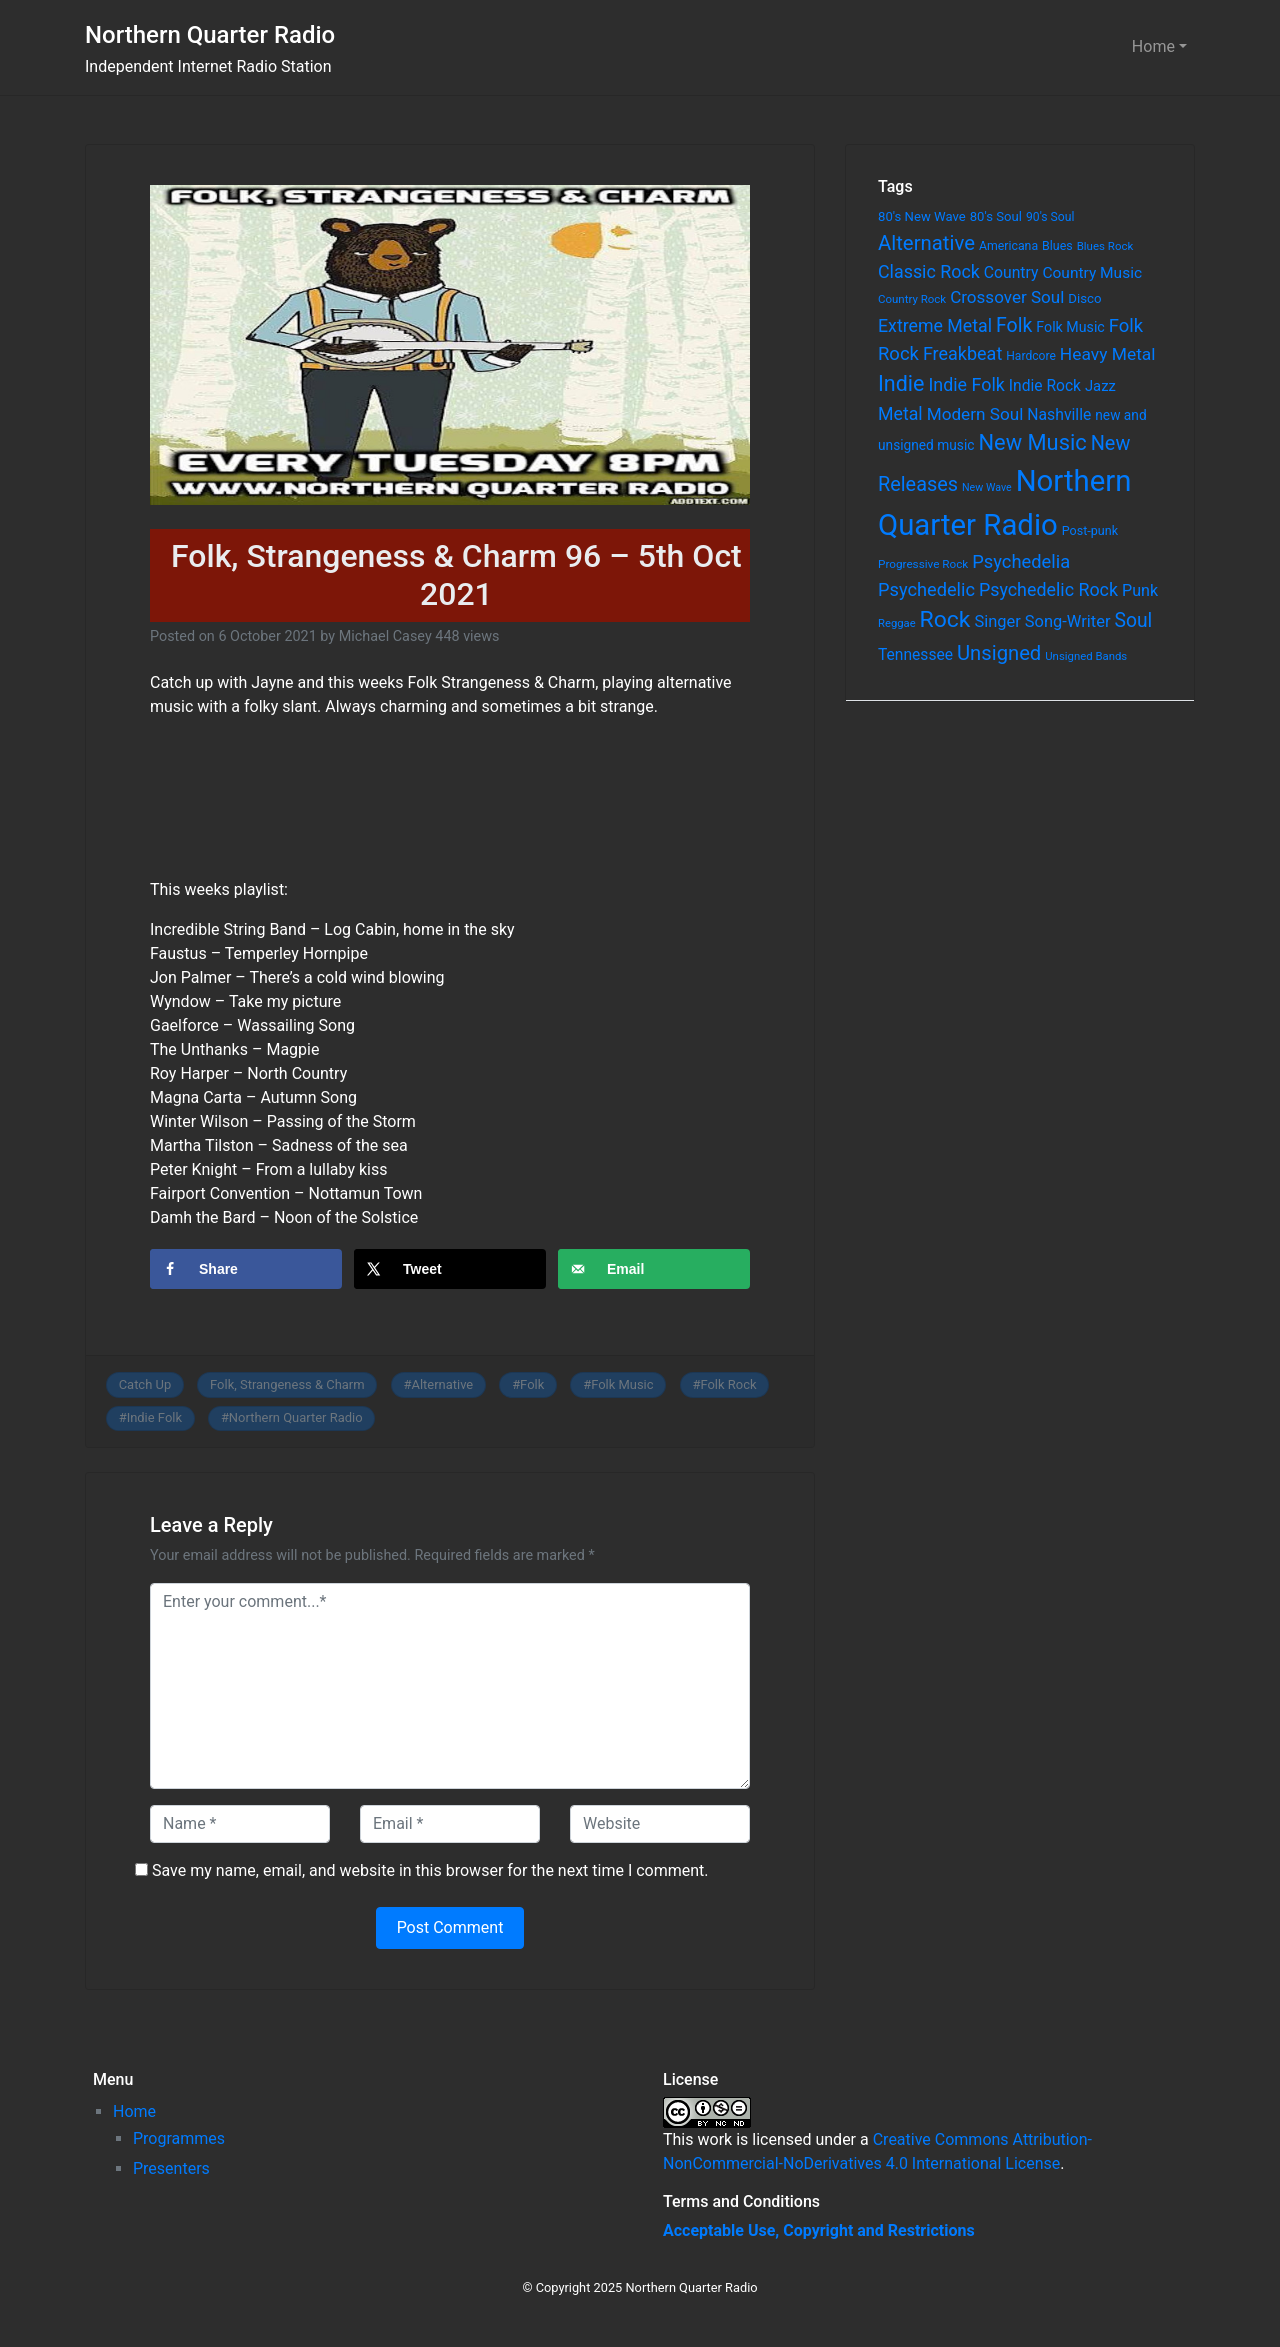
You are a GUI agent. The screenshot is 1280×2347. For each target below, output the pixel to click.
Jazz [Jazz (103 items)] (1100, 386)
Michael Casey (385, 636)
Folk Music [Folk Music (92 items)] (1070, 327)
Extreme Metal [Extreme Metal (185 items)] (935, 326)
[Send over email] (654, 1269)
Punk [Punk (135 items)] (1140, 590)
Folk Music (622, 1384)
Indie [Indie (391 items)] (901, 383)
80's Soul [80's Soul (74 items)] (996, 216)
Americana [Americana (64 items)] (1008, 246)
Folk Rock (728, 1384)
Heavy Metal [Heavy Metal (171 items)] (1108, 354)
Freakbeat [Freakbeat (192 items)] (962, 353)
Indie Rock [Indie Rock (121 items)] (1045, 386)
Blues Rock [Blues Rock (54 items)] (1105, 246)
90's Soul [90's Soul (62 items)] (1050, 217)
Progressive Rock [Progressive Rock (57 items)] (923, 564)
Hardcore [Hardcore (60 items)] (1031, 356)
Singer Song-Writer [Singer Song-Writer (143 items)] (1042, 621)
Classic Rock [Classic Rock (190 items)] (929, 271)
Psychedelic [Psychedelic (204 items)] (926, 589)
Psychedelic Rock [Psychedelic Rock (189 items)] (1048, 589)
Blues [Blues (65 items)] (1057, 245)
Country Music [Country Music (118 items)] (1092, 273)
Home (1153, 46)
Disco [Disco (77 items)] (1084, 298)
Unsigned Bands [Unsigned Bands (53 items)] (1086, 656)
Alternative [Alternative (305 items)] (926, 243)
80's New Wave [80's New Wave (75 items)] (922, 216)
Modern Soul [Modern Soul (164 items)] (975, 414)
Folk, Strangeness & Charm (287, 1384)
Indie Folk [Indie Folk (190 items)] (966, 384)
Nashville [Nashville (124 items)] (1059, 414)
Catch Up (145, 1384)
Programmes (179, 2138)
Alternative (442, 1384)
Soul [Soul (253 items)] (1133, 620)
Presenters (171, 2168)
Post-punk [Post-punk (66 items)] (1090, 530)
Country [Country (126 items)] (1011, 272)
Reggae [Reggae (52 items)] (897, 623)
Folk (532, 1384)
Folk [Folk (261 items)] (1014, 325)
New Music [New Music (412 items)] (1032, 442)
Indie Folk (154, 1417)
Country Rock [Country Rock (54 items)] (912, 299)
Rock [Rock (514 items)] (945, 619)
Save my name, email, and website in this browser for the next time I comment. (430, 1870)
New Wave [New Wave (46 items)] (987, 487)
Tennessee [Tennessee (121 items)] (915, 655)
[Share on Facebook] (246, 1269)
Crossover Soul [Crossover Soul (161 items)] (1007, 297)
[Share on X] (450, 1269)
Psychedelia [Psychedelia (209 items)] (1021, 561)
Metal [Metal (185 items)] (900, 414)
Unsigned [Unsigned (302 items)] (999, 653)
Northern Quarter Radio (210, 35)
